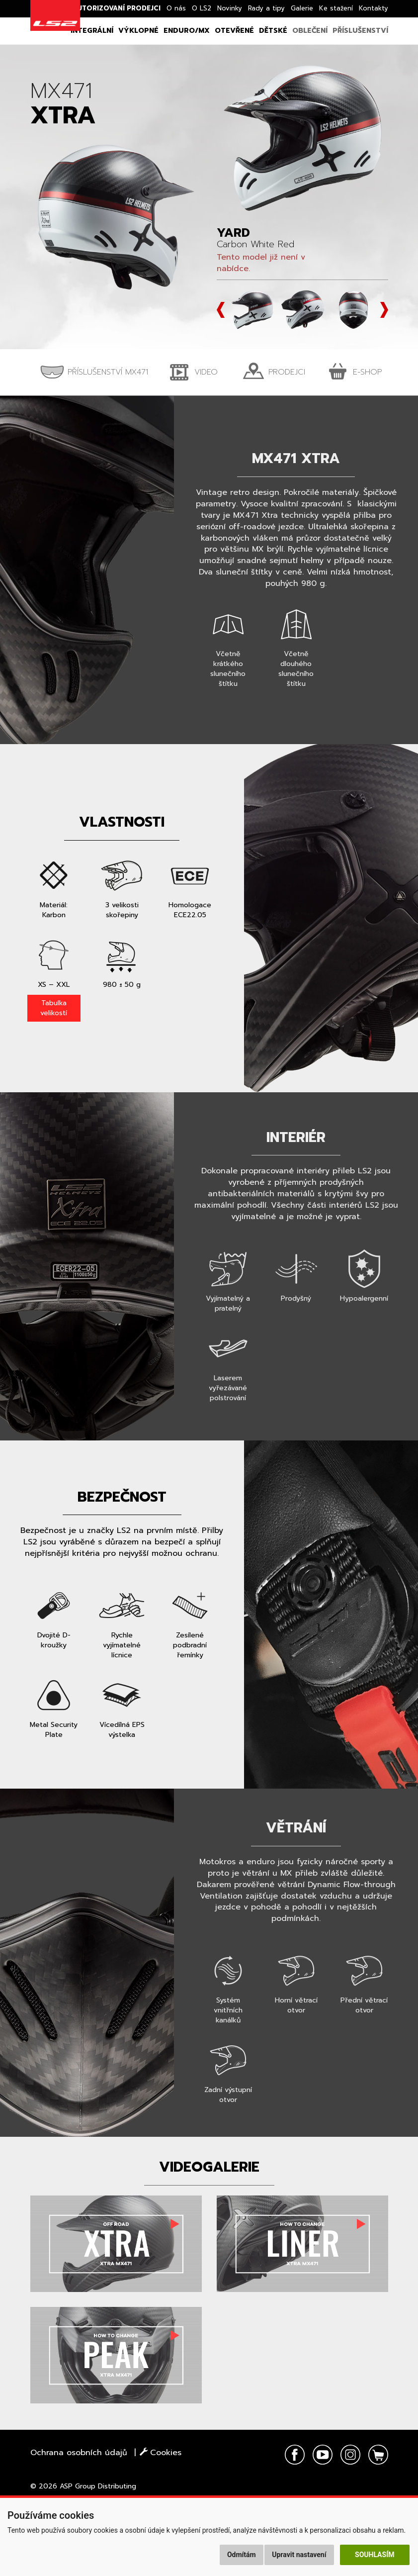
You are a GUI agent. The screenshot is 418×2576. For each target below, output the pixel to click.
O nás (176, 8)
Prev (221, 310)
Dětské (273, 30)
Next (384, 310)
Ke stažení (336, 8)
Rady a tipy (266, 8)
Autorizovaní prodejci (117, 8)
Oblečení (310, 30)
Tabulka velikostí (53, 1008)
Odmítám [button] (241, 2555)
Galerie (302, 8)
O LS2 (201, 8)
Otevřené (234, 30)
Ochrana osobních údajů (78, 2453)
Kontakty (373, 8)
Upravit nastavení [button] (299, 2555)
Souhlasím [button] (374, 2555)
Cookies (160, 2453)
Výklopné (138, 30)
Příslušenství (360, 30)
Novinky (229, 8)
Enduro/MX (187, 30)
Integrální (92, 30)
